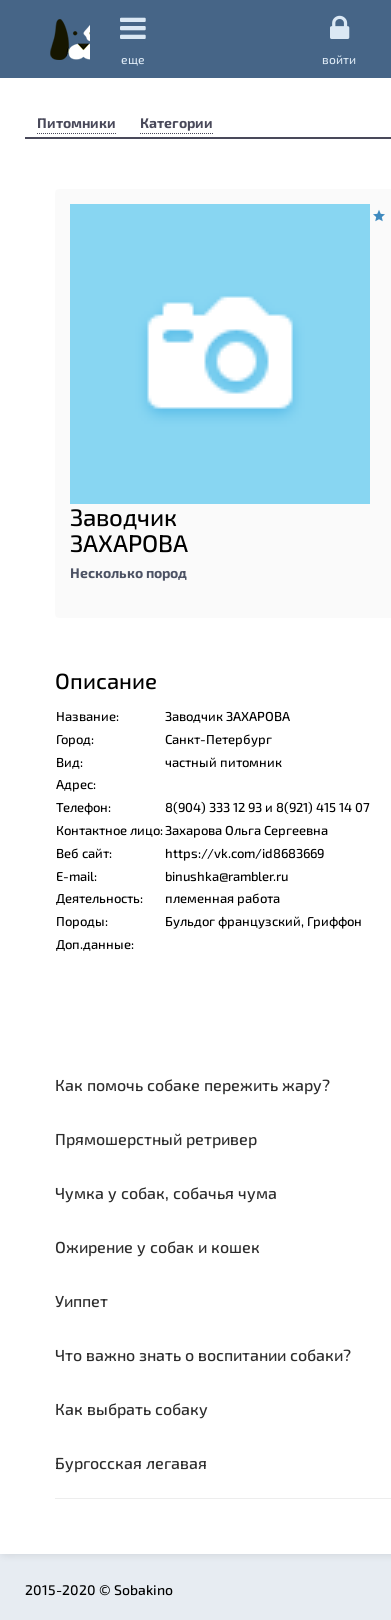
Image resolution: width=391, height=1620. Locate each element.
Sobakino (70, 39)
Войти (339, 39)
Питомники (76, 122)
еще (133, 39)
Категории (176, 122)
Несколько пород (128, 572)
